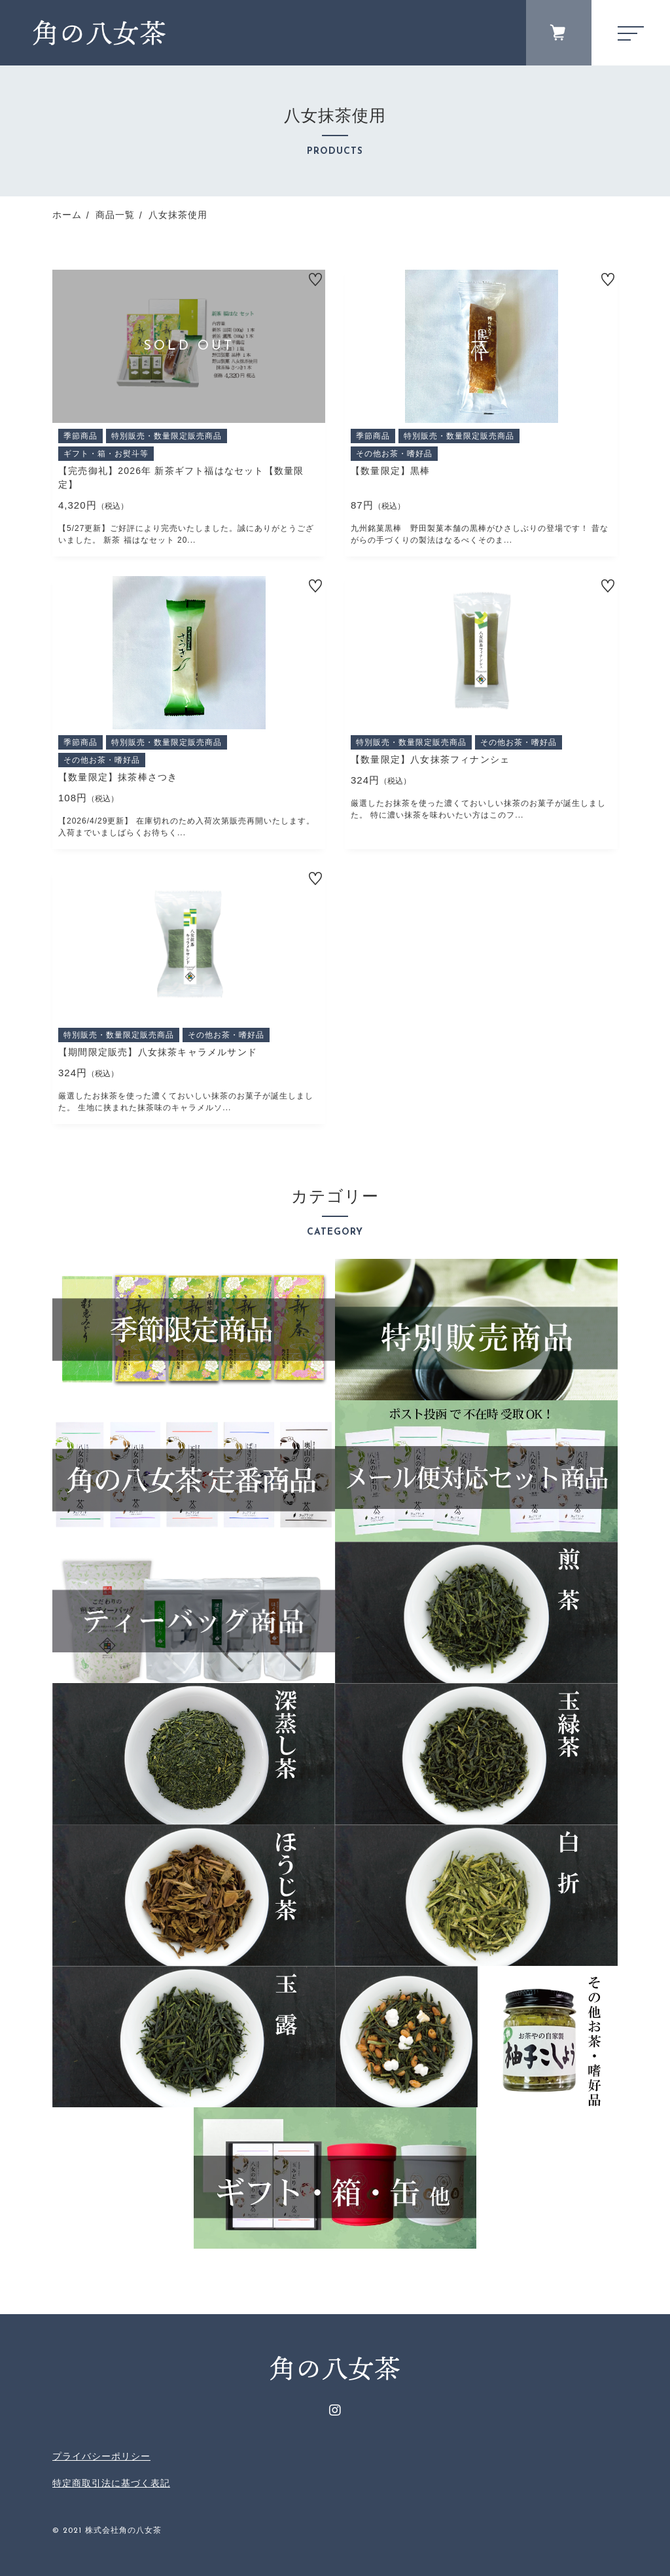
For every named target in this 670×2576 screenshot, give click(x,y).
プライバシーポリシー (101, 2456)
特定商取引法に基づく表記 (111, 2483)
